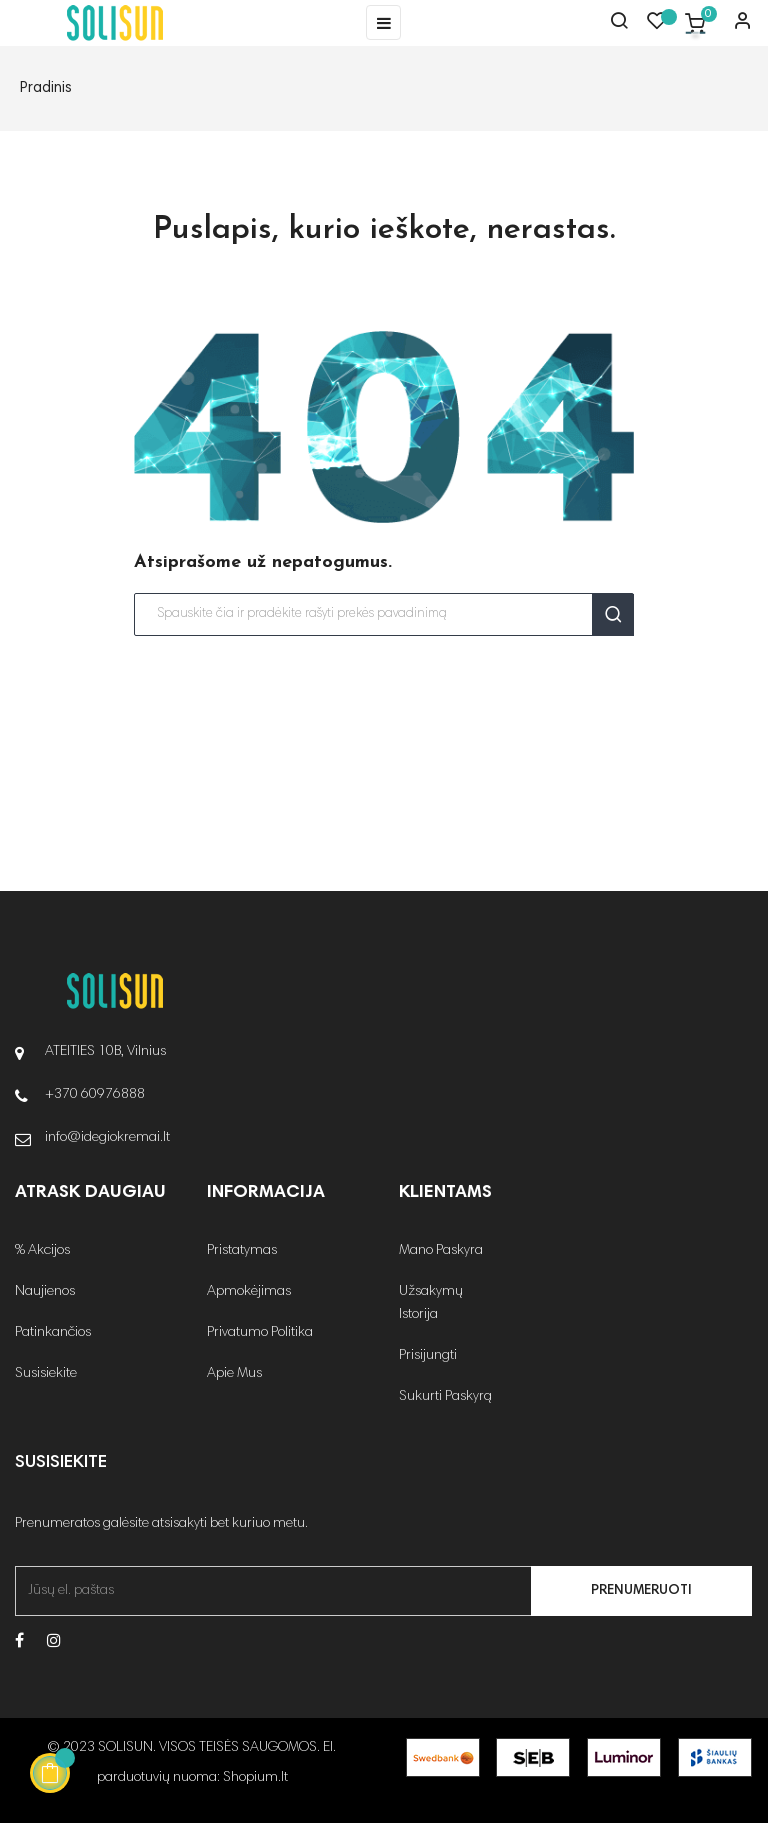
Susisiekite (46, 1374)
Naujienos (45, 1292)
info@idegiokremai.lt (107, 1138)
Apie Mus (234, 1374)
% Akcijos (42, 1251)
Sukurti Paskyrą (445, 1397)
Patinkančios (53, 1333)
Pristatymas (242, 1251)
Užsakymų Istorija (431, 1303)
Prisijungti (428, 1356)
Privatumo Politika (260, 1333)
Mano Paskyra (441, 1251)
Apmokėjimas (249, 1292)
